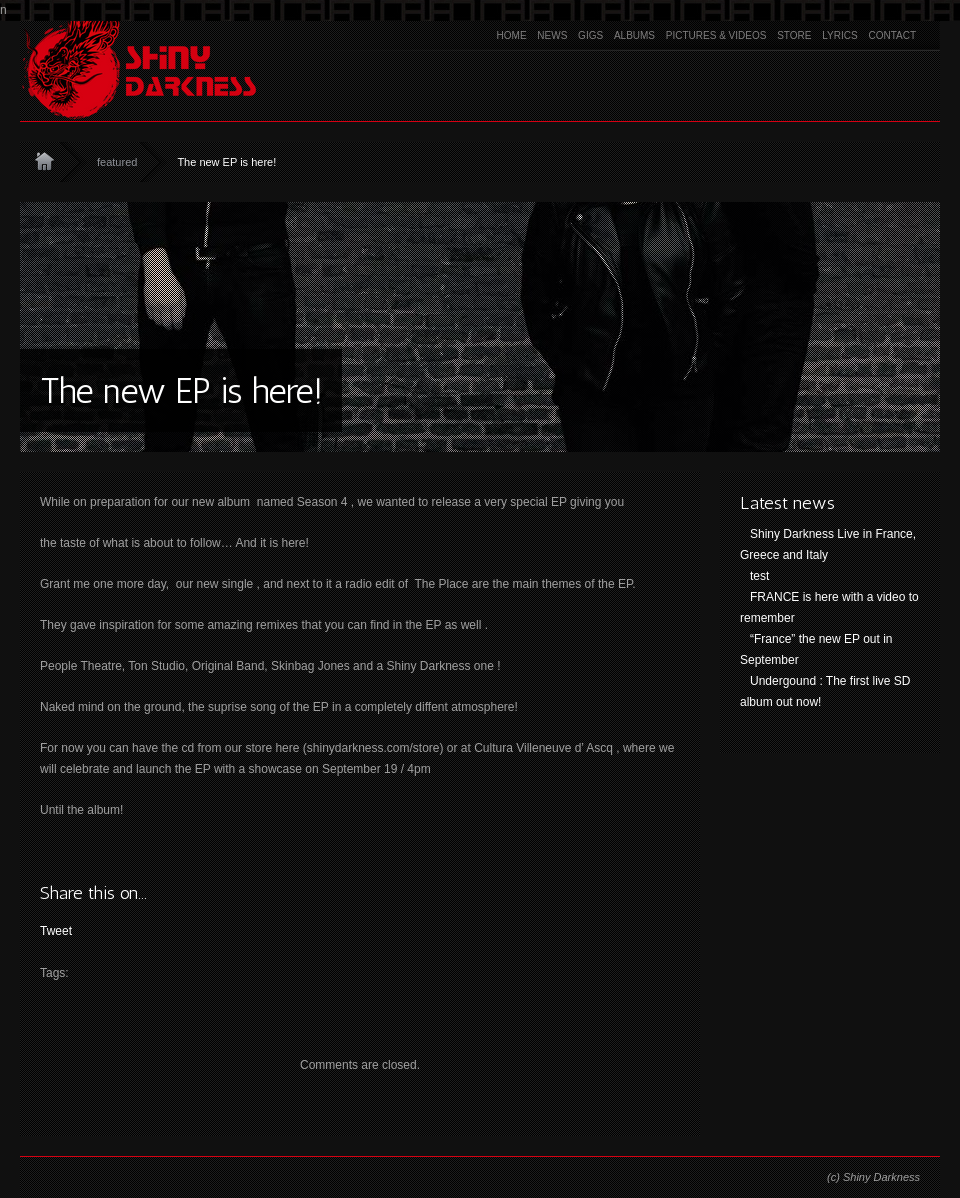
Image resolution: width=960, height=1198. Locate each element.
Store (794, 35)
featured (117, 162)
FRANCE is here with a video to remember (829, 607)
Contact (892, 35)
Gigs (590, 35)
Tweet (56, 931)
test (759, 576)
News (552, 35)
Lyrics (839, 35)
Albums (634, 35)
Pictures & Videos (716, 35)
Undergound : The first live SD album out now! (825, 691)
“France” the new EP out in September (816, 649)
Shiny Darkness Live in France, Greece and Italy (828, 544)
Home (512, 35)
